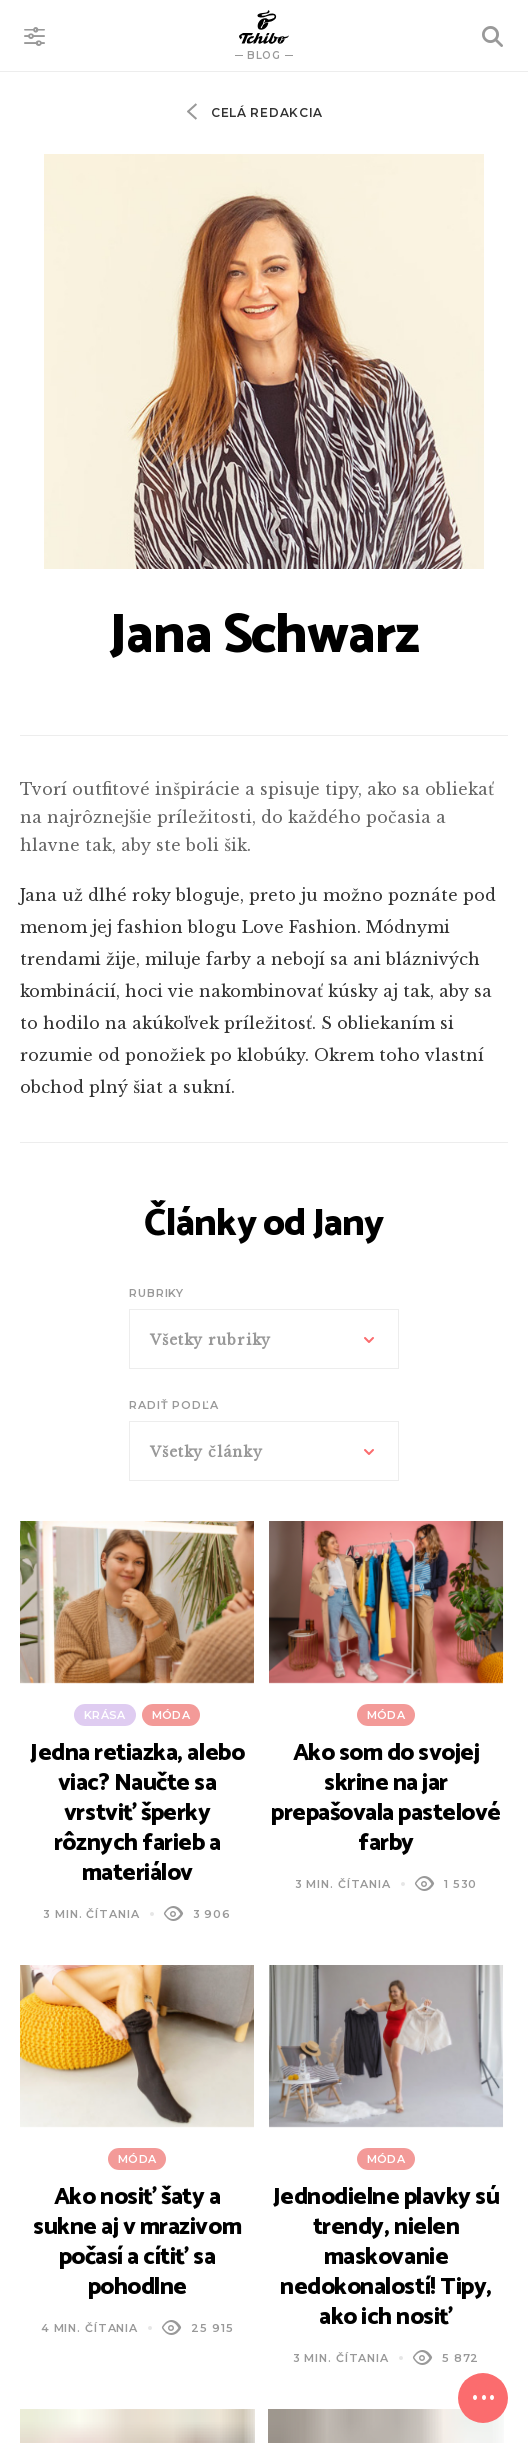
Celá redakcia (264, 112)
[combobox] (264, 1339)
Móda (171, 1715)
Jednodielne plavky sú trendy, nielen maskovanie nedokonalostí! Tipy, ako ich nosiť (386, 2257)
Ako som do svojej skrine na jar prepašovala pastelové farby (386, 1798)
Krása (105, 1715)
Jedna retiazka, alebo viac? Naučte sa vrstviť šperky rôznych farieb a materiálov (137, 1813)
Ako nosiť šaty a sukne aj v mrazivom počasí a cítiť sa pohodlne (137, 2242)
